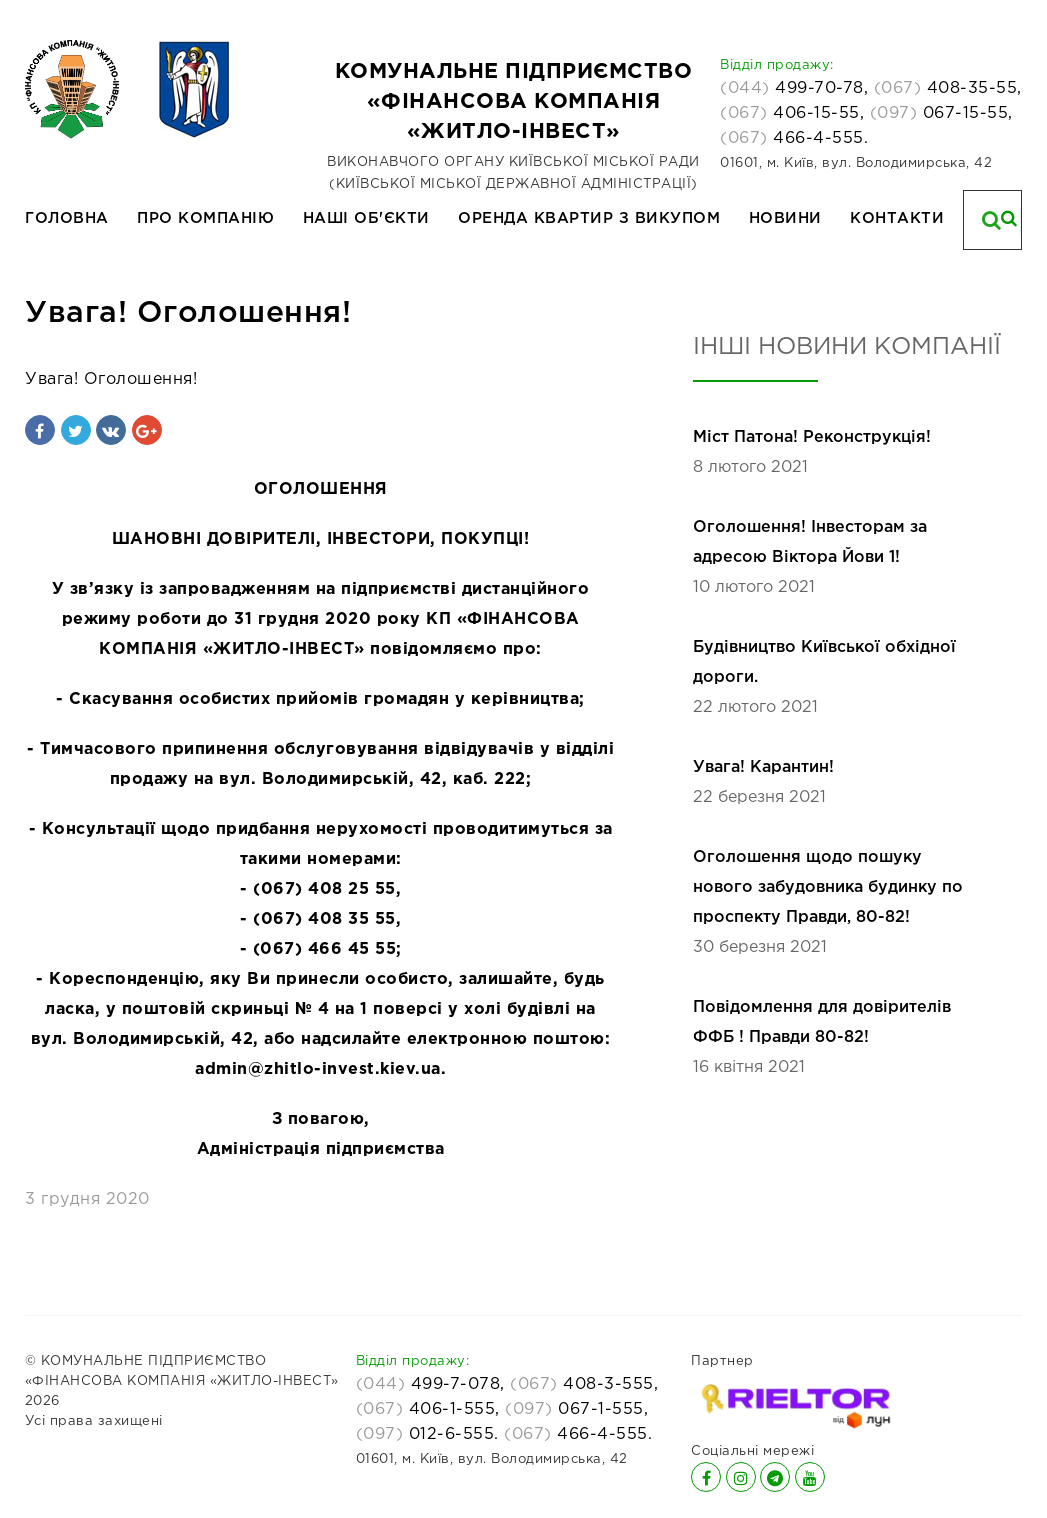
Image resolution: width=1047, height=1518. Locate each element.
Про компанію (205, 218)
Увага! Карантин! (763, 767)
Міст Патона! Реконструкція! (812, 437)
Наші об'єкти (366, 218)
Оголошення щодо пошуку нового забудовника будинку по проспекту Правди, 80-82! (828, 887)
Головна (67, 218)
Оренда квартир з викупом (589, 218)
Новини (785, 218)
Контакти (897, 218)
